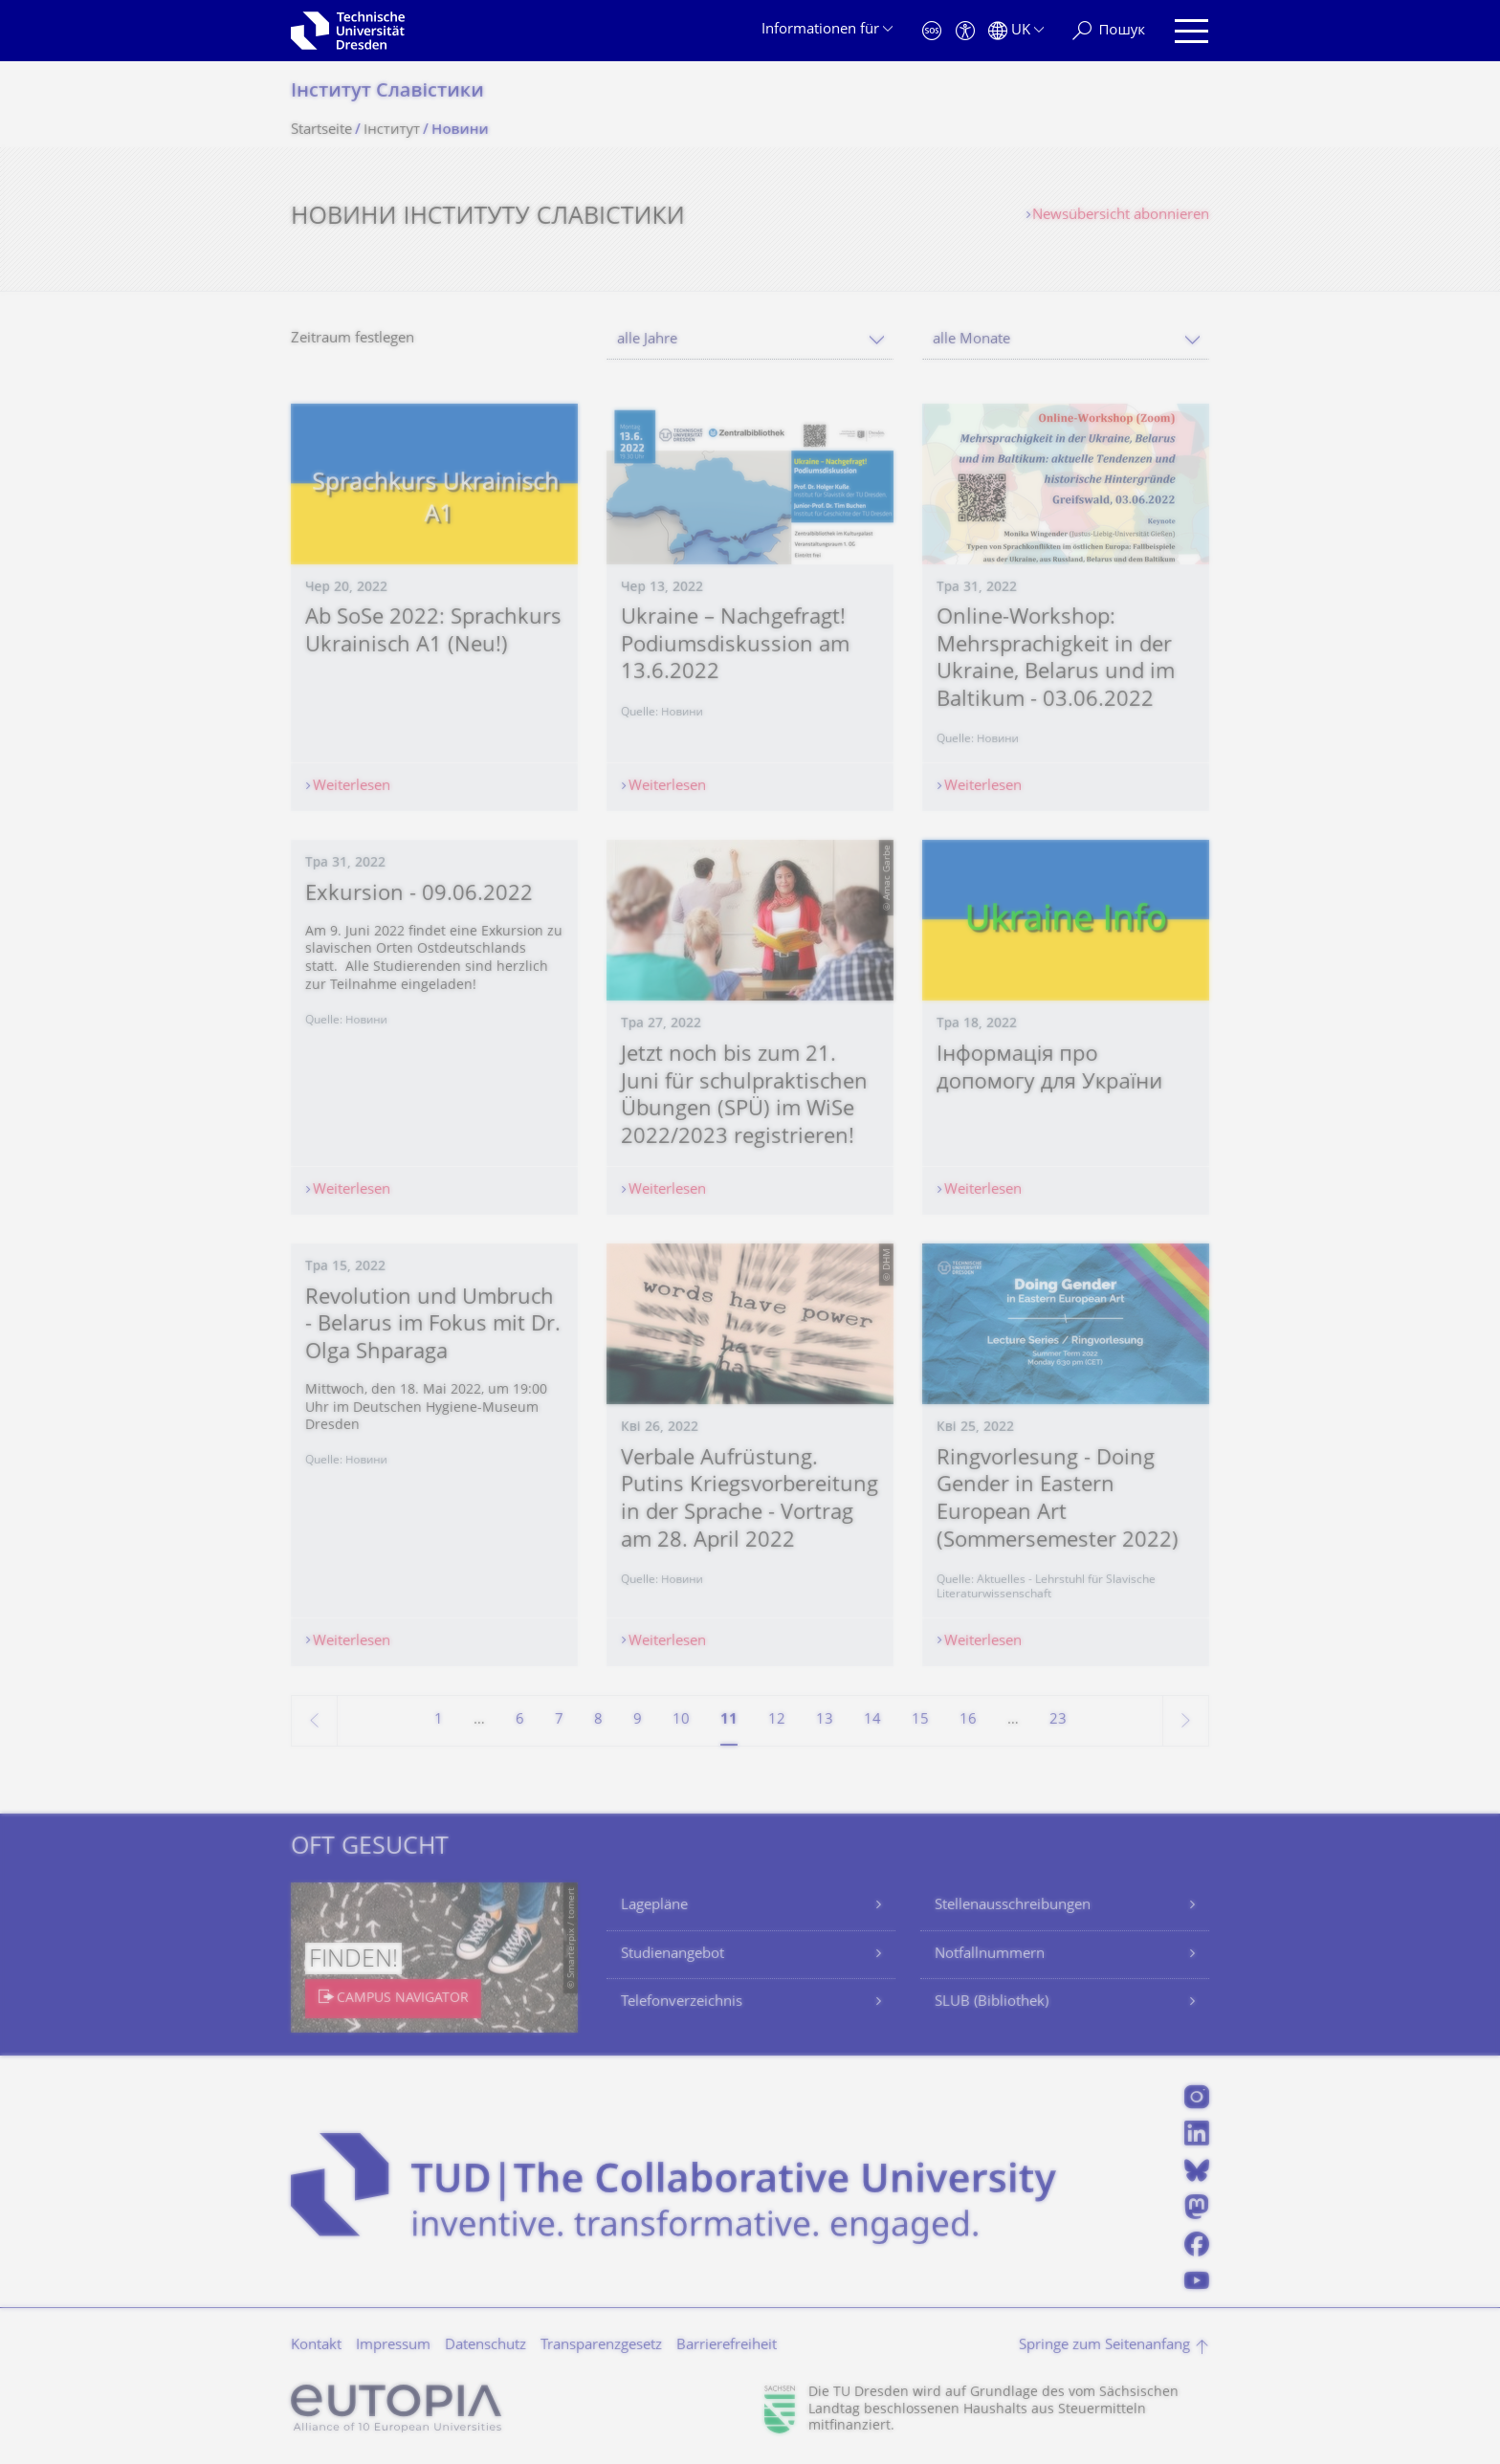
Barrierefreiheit (726, 2346)
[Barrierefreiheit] (965, 31)
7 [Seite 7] (559, 1720)
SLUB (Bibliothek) (991, 2002)
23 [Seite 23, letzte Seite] (1058, 1720)
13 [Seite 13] (824, 1720)
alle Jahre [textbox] (647, 340)
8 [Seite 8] (598, 1720)
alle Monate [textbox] (971, 340)
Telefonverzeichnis (681, 2002)
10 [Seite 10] (681, 1720)
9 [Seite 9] (637, 1720)
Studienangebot (672, 1954)
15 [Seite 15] (920, 1720)
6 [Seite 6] (520, 1720)
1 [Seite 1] (438, 1720)
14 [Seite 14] (872, 1720)
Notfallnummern (990, 1954)
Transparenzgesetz (601, 2346)
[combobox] (750, 340)
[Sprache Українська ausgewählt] (1016, 31)
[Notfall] (931, 31)
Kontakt (316, 2346)
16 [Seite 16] (968, 1720)
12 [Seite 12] (776, 1720)
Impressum (393, 2346)
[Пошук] (1108, 31)
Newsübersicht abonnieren (1120, 216)
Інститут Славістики (387, 92)
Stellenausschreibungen (1013, 1906)
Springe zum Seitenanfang (1104, 2346)
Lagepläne (654, 1906)
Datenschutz (485, 2346)
